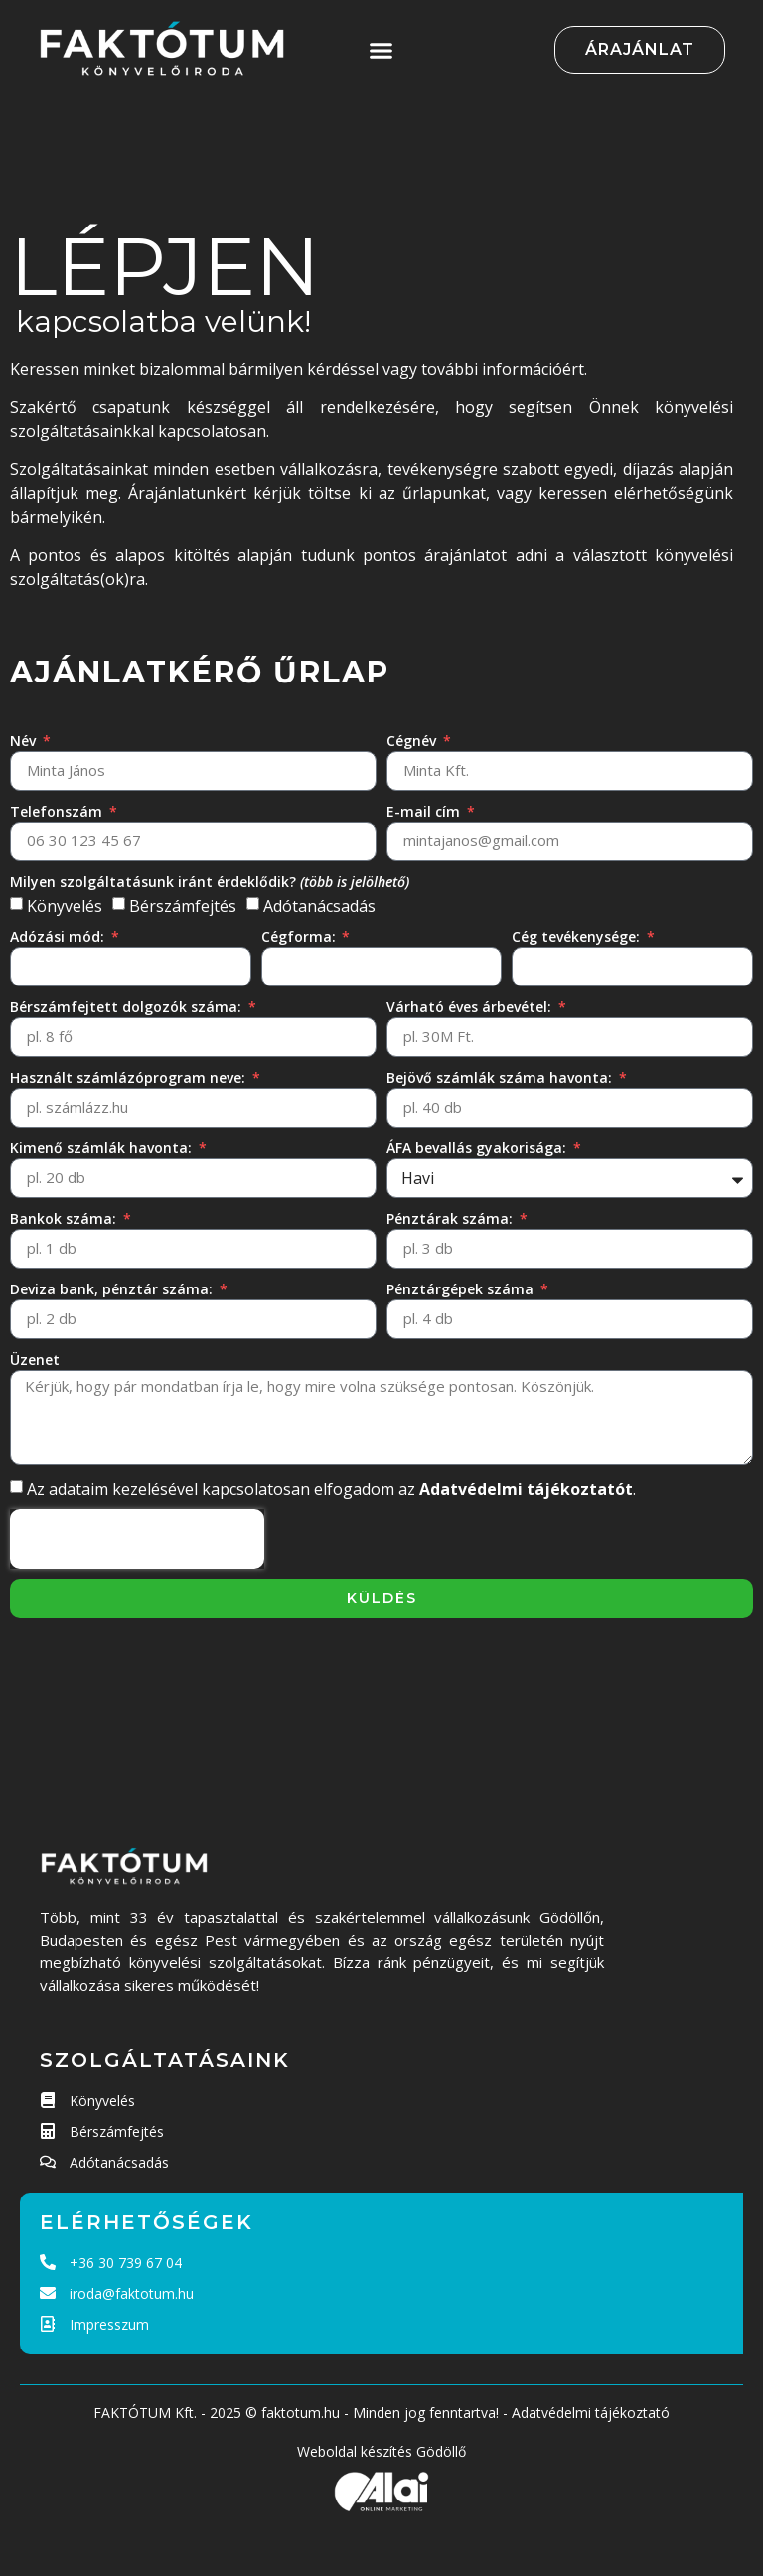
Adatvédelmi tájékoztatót (526, 1489)
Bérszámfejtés (182, 906)
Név (25, 740)
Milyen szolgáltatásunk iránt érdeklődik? (209, 881)
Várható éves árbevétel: (470, 1006)
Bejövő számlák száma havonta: (501, 1077)
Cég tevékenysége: (578, 936)
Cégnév (413, 740)
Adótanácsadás (319, 906)
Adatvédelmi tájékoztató (591, 2412)
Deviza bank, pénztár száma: (113, 1289)
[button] (381, 50)
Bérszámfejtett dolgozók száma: (127, 1006)
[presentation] (137, 1539)
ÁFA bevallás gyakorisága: (478, 1147)
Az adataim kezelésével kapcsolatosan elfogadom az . (331, 1489)
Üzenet (35, 1359)
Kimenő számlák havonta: (103, 1147)
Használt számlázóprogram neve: (129, 1077)
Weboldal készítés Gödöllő (381, 2451)
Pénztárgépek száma (461, 1289)
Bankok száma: (65, 1218)
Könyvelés (64, 906)
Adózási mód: (59, 936)
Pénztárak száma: (451, 1218)
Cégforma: (300, 936)
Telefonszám (58, 811)
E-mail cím (425, 811)
